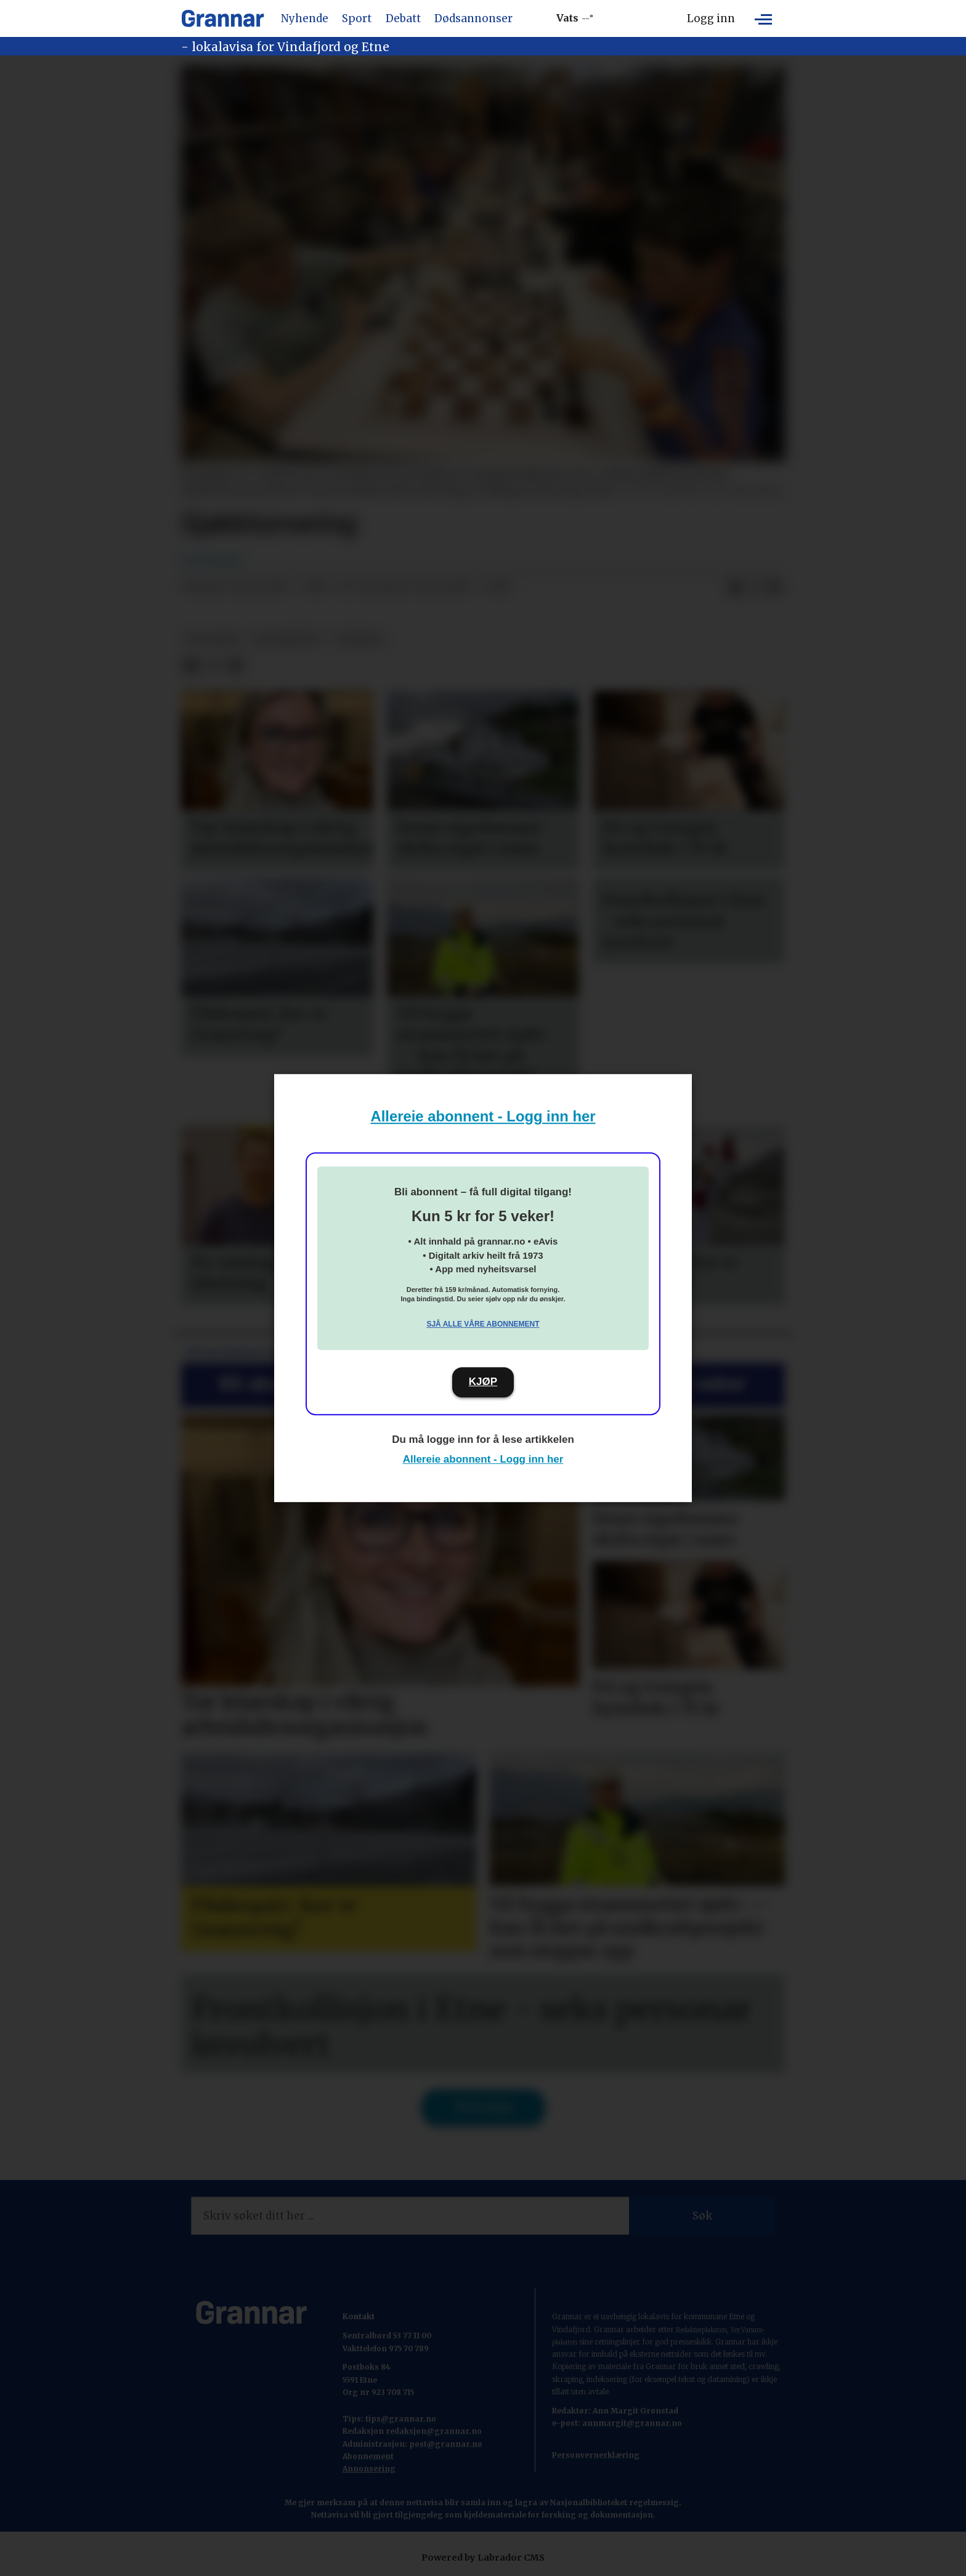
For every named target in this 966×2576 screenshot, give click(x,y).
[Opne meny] (763, 18)
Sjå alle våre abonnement (482, 1324)
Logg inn (711, 18)
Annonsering (369, 2468)
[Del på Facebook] (735, 587)
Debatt (403, 18)
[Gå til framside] (222, 18)
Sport (356, 18)
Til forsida (483, 2107)
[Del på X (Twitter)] (754, 587)
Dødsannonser (473, 18)
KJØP (483, 1381)
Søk (702, 2216)
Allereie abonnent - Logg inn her (483, 1116)
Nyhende (304, 18)
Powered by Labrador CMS (483, 2557)
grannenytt (287, 639)
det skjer (212, 639)
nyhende (359, 639)
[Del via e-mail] (774, 587)
